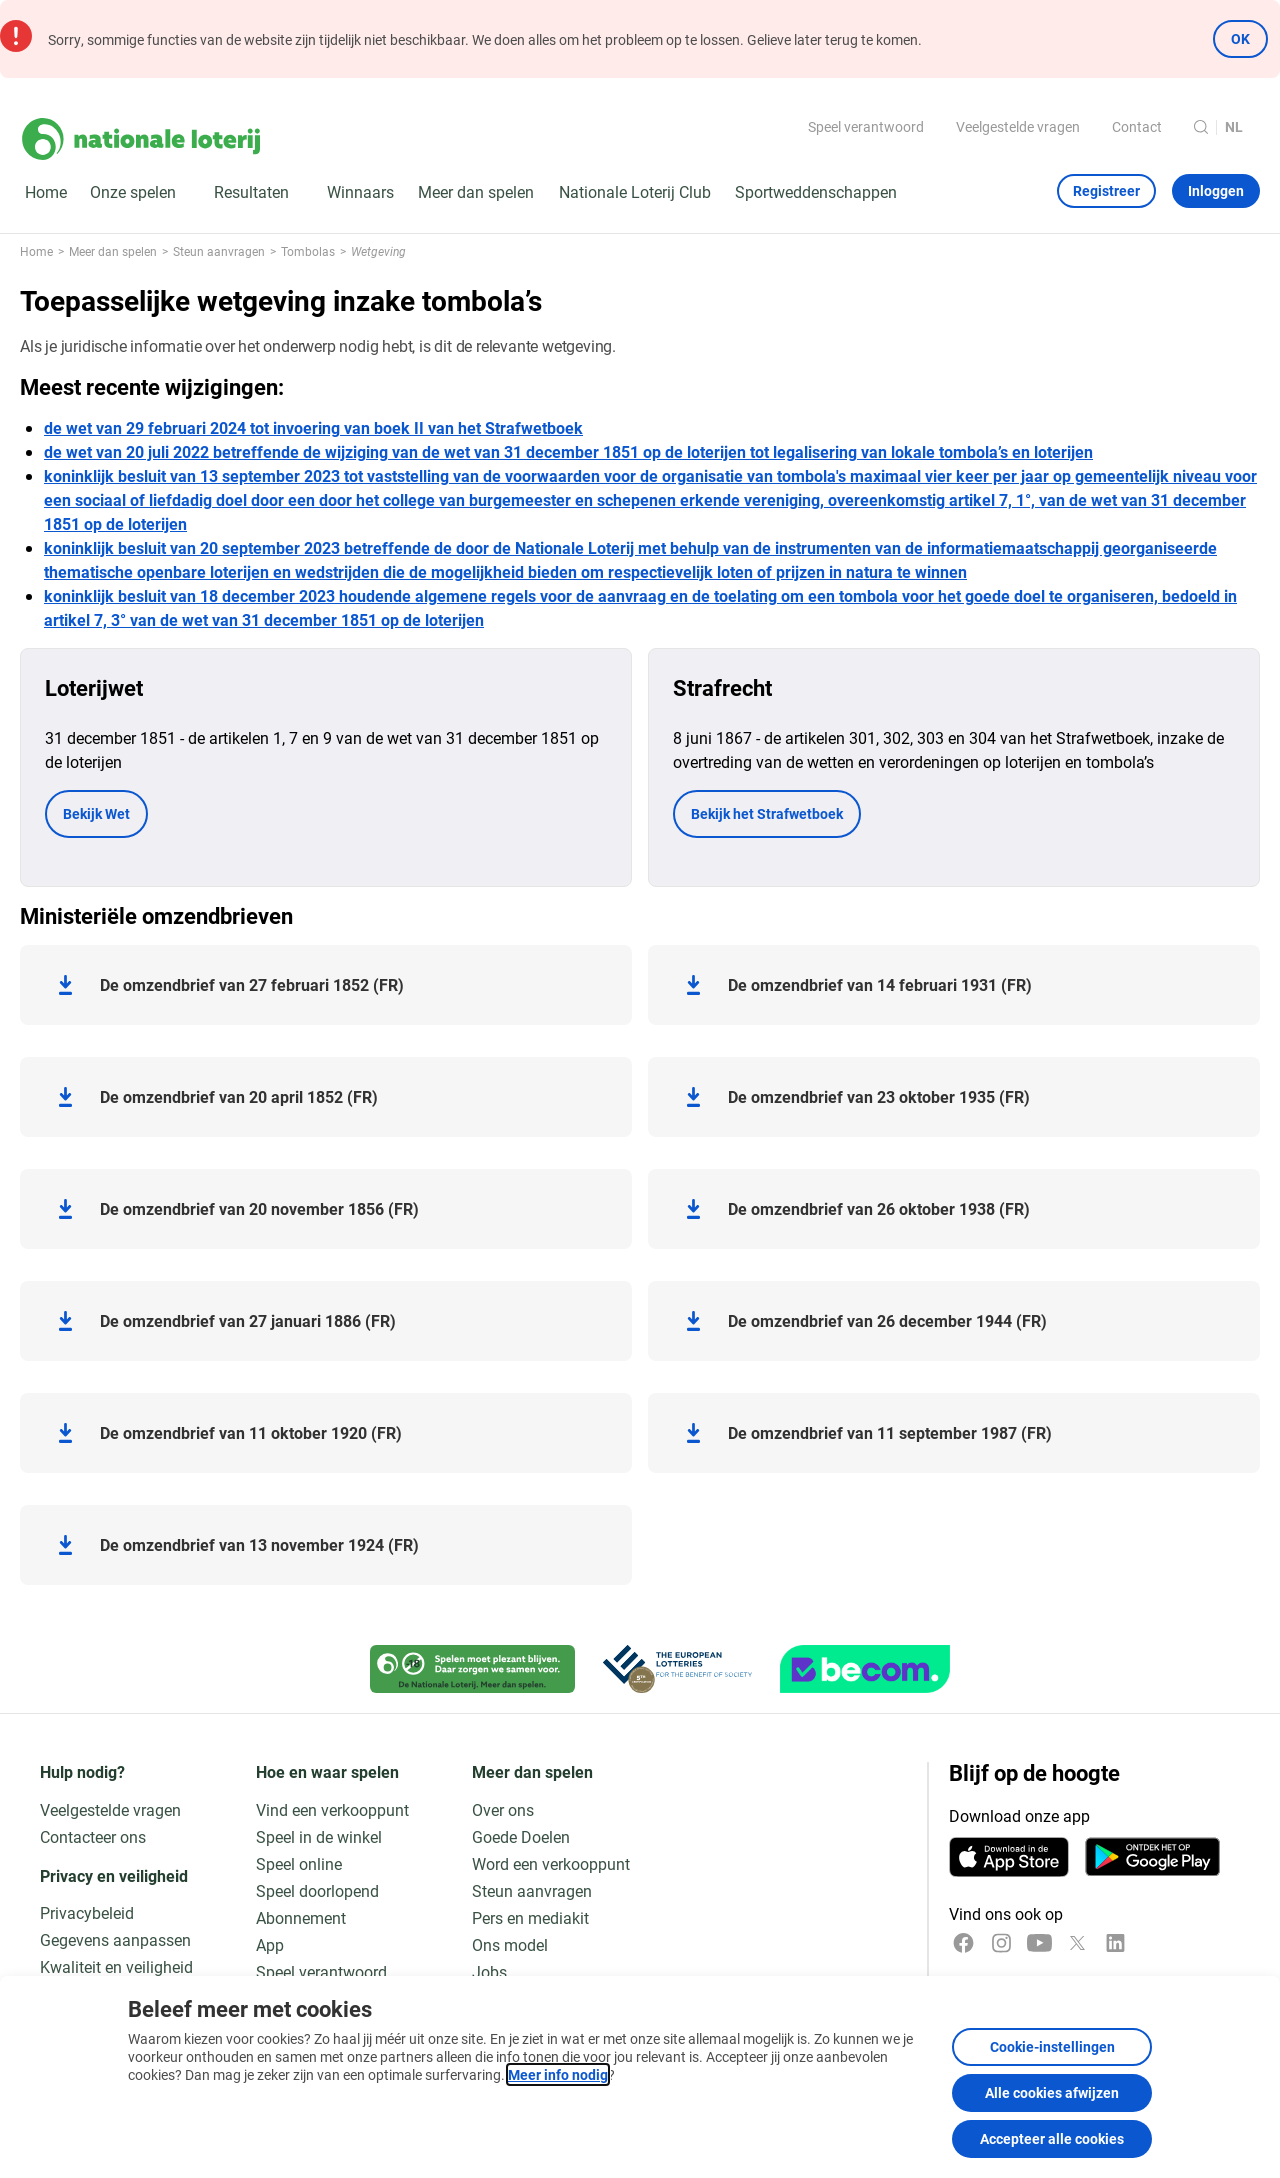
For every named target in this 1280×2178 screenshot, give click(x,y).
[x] (1077, 1943)
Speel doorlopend (317, 1890)
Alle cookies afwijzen (1052, 2092)
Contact (1137, 126)
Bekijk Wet (96, 813)
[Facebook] (963, 1943)
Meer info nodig (558, 2074)
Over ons (503, 1809)
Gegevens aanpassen (115, 1939)
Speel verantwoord (866, 126)
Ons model (510, 1944)
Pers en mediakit (530, 1917)
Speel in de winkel (319, 1836)
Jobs (489, 1971)
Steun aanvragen (532, 1890)
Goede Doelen (521, 1836)
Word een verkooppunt (551, 1863)
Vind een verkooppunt (332, 1809)
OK (1240, 38)
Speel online (299, 1863)
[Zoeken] (1201, 127)
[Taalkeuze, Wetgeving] (1242, 127)
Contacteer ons (93, 1836)
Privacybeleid (87, 1912)
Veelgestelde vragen (1018, 126)
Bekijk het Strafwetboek (767, 813)
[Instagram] (1001, 1943)
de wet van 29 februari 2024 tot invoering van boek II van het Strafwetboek (313, 427)
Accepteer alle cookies (1052, 2138)
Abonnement (301, 1917)
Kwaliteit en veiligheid (116, 1966)
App (270, 1944)
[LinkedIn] (1115, 1943)
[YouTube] (1039, 1943)
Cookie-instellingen (1052, 2046)
